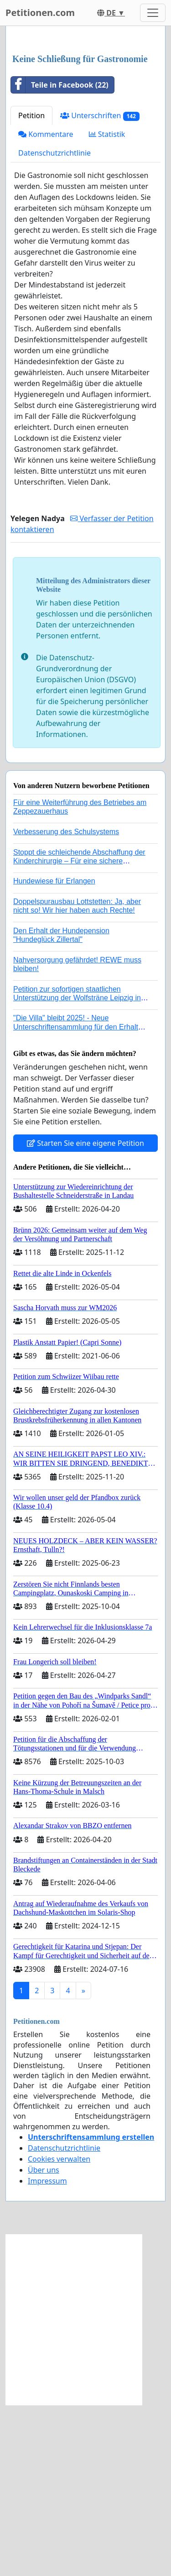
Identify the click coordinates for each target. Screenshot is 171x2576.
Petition (31, 287)
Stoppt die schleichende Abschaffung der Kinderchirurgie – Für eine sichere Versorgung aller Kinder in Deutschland (79, 1032)
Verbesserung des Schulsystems (66, 1003)
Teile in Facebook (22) (60, 256)
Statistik (107, 305)
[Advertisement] (85, 126)
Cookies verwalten (59, 2330)
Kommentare (45, 305)
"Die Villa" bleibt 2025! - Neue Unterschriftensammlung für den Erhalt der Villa (75, 1197)
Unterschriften (100, 287)
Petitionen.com (40, 12)
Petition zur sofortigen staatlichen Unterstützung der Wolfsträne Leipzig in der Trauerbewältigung (77, 1168)
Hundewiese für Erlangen (54, 1052)
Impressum (47, 2352)
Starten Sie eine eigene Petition (85, 1314)
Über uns (43, 2341)
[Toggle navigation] (153, 13)
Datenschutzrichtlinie (54, 324)
